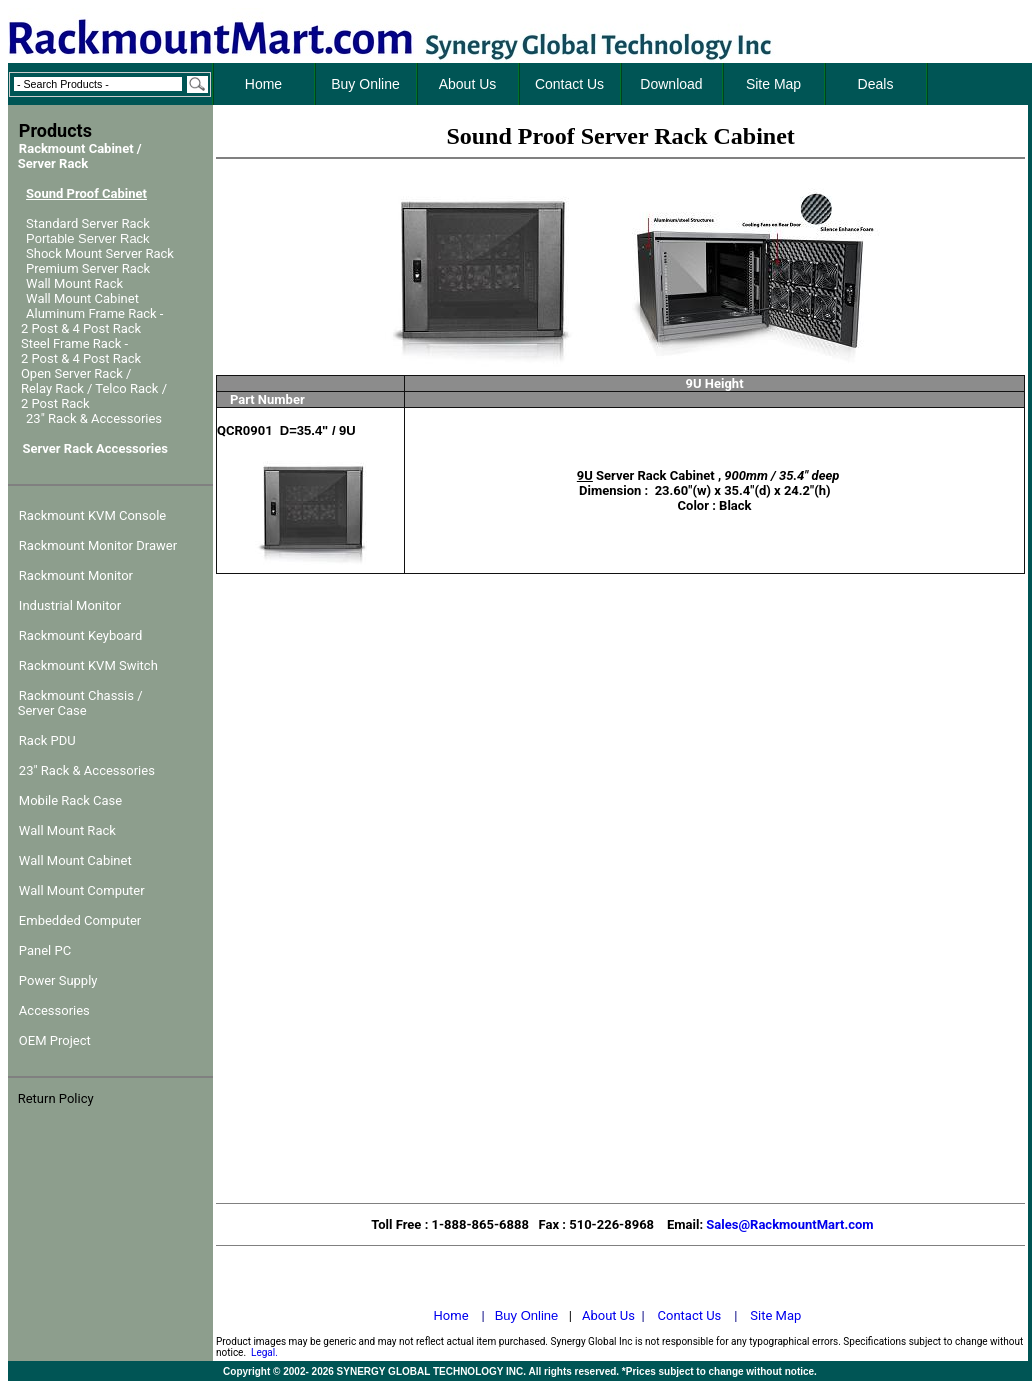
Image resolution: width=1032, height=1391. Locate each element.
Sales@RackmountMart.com (789, 1224)
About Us (608, 1315)
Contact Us (690, 1315)
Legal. (264, 1352)
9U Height (715, 383)
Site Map (775, 1315)
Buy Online (527, 1315)
